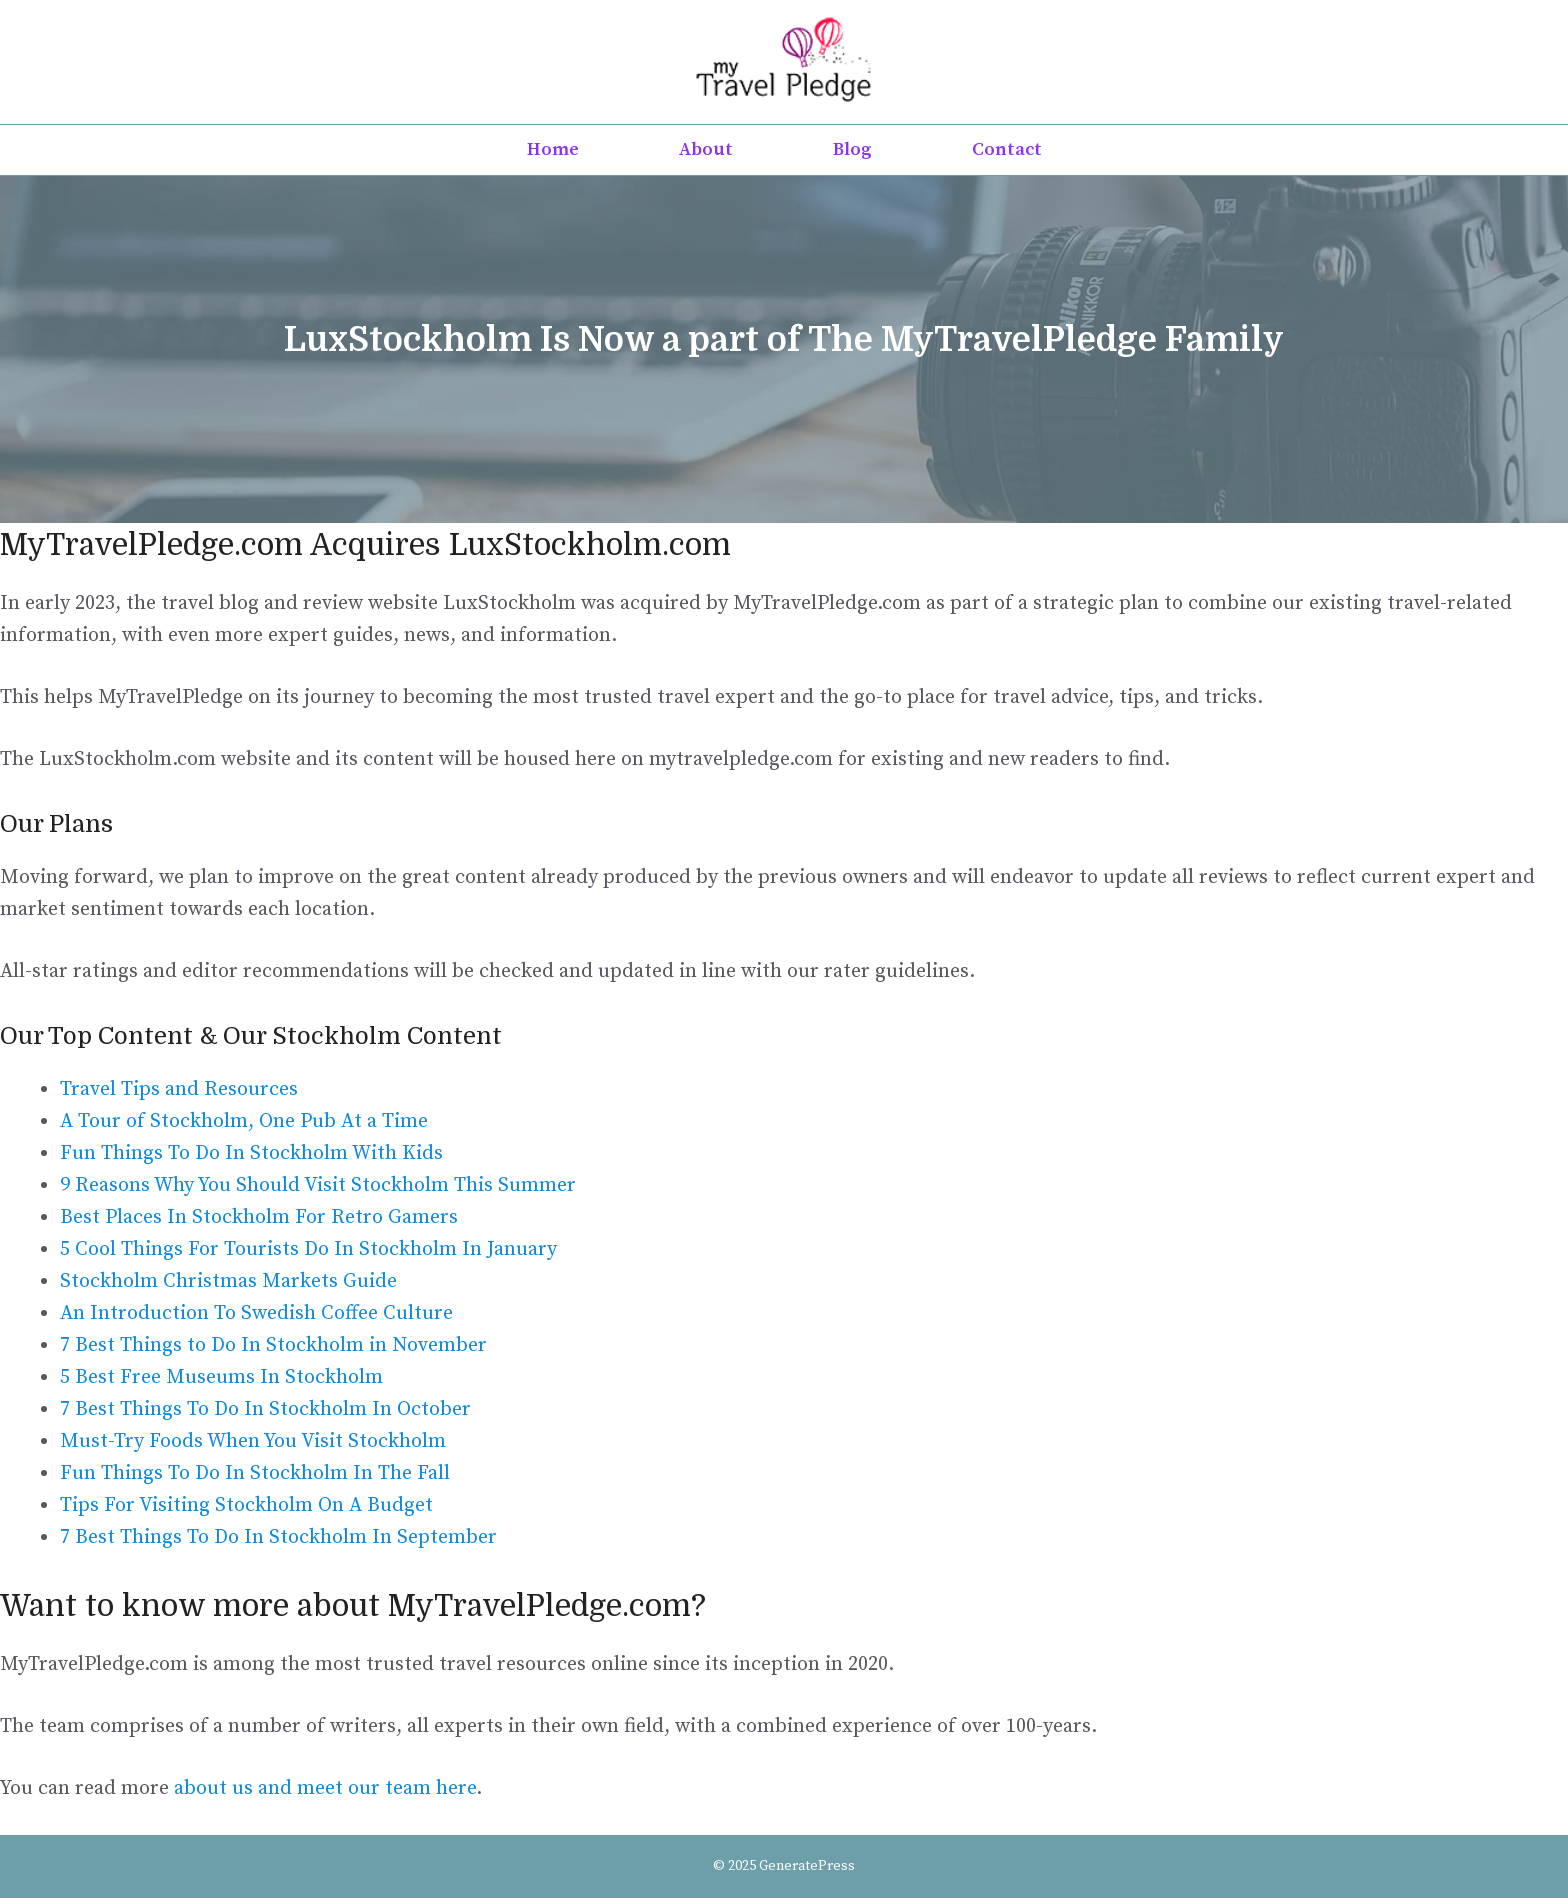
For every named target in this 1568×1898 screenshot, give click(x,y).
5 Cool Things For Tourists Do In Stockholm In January (308, 1249)
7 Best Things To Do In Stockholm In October (265, 1409)
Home (553, 149)
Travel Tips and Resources (179, 1089)
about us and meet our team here (325, 1788)
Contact (1007, 149)
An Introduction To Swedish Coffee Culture (256, 1313)
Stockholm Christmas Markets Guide (228, 1281)
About (706, 149)
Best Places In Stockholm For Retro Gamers (259, 1217)
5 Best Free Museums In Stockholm (221, 1377)
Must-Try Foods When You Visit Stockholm (253, 1441)
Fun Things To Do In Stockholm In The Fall (255, 1473)
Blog (852, 149)
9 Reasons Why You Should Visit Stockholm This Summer (318, 1185)
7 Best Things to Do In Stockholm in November (273, 1345)
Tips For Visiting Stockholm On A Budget (246, 1505)
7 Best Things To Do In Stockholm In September (278, 1537)
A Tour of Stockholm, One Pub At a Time (244, 1121)
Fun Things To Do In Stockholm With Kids (251, 1153)
